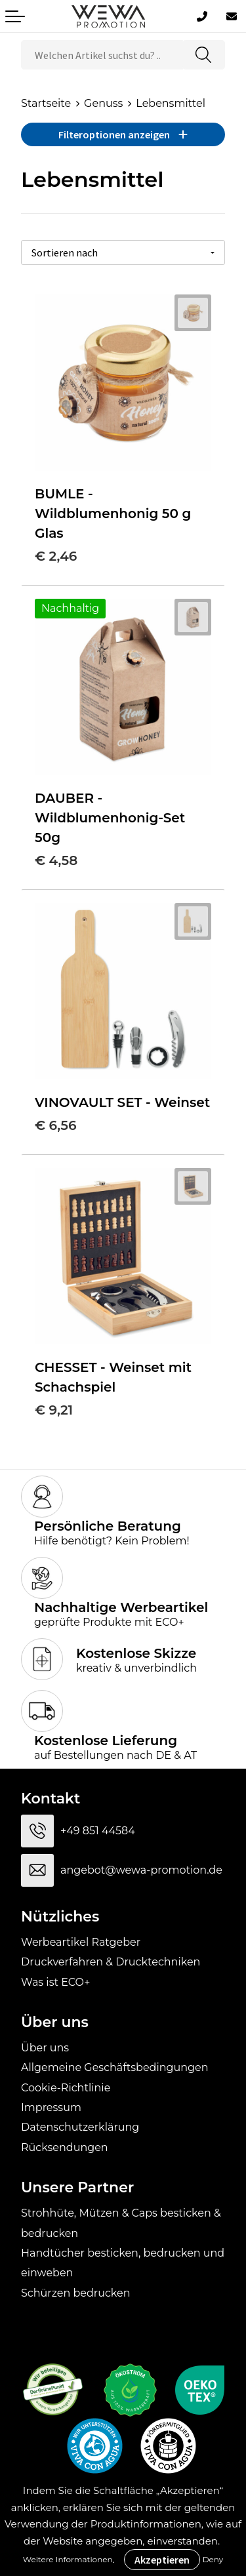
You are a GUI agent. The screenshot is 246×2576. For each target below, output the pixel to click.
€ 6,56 (55, 1125)
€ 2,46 (56, 556)
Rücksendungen (64, 2147)
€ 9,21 (54, 1410)
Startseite (46, 103)
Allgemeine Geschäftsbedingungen (114, 2067)
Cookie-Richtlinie (65, 2088)
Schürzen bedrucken (76, 2293)
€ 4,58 (56, 860)
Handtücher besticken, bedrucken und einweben (122, 2263)
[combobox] (102, 55)
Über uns (45, 2048)
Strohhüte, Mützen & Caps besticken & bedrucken (121, 2223)
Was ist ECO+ (55, 1982)
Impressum (51, 2107)
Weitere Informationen (68, 2559)
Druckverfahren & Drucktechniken (110, 1962)
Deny (213, 2559)
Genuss (103, 103)
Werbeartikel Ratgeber (80, 1942)
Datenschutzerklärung (80, 2127)
